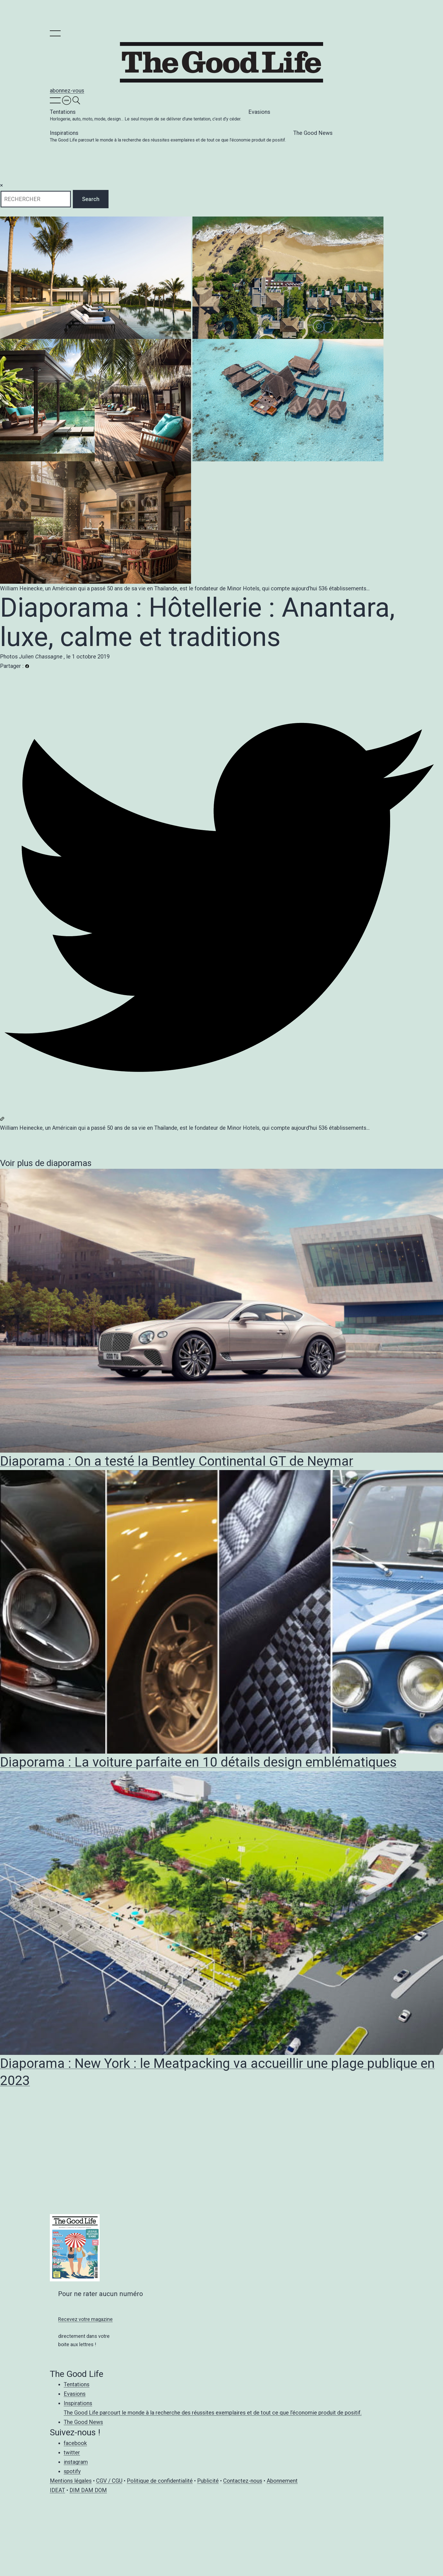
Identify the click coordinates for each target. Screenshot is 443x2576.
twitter (72, 2452)
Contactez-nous (242, 2480)
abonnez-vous (67, 90)
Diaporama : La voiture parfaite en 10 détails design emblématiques (198, 1762)
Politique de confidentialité (160, 2480)
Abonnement (282, 2480)
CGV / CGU (109, 2480)
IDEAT (57, 2490)
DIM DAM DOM (88, 2490)
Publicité (208, 2480)
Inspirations (168, 137)
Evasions (259, 112)
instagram (76, 2462)
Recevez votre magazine (85, 2319)
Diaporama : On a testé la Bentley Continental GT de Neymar (176, 1461)
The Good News (313, 133)
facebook (75, 2443)
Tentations (145, 116)
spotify (72, 2471)
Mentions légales (71, 2480)
